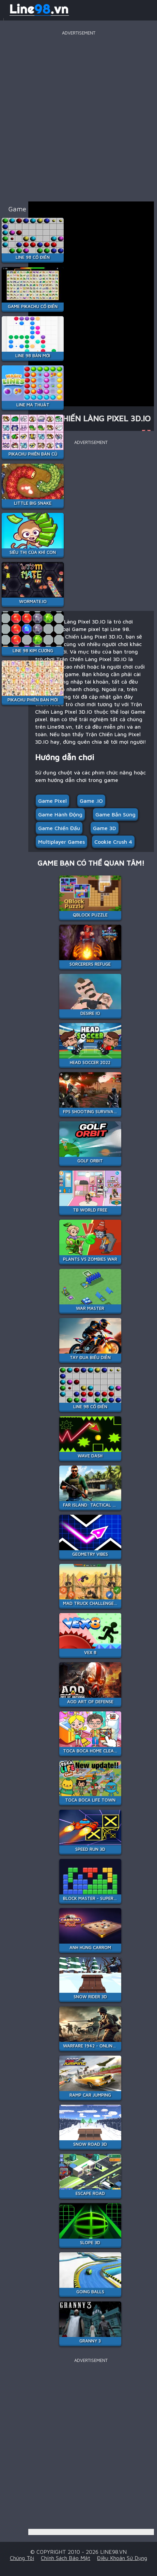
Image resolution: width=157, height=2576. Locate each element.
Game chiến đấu (59, 828)
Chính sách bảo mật (65, 2558)
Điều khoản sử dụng (122, 2558)
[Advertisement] (78, 116)
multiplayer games (61, 842)
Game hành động (60, 814)
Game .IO (91, 801)
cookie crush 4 (113, 842)
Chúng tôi (22, 2558)
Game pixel (52, 801)
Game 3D (104, 828)
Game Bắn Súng (115, 814)
